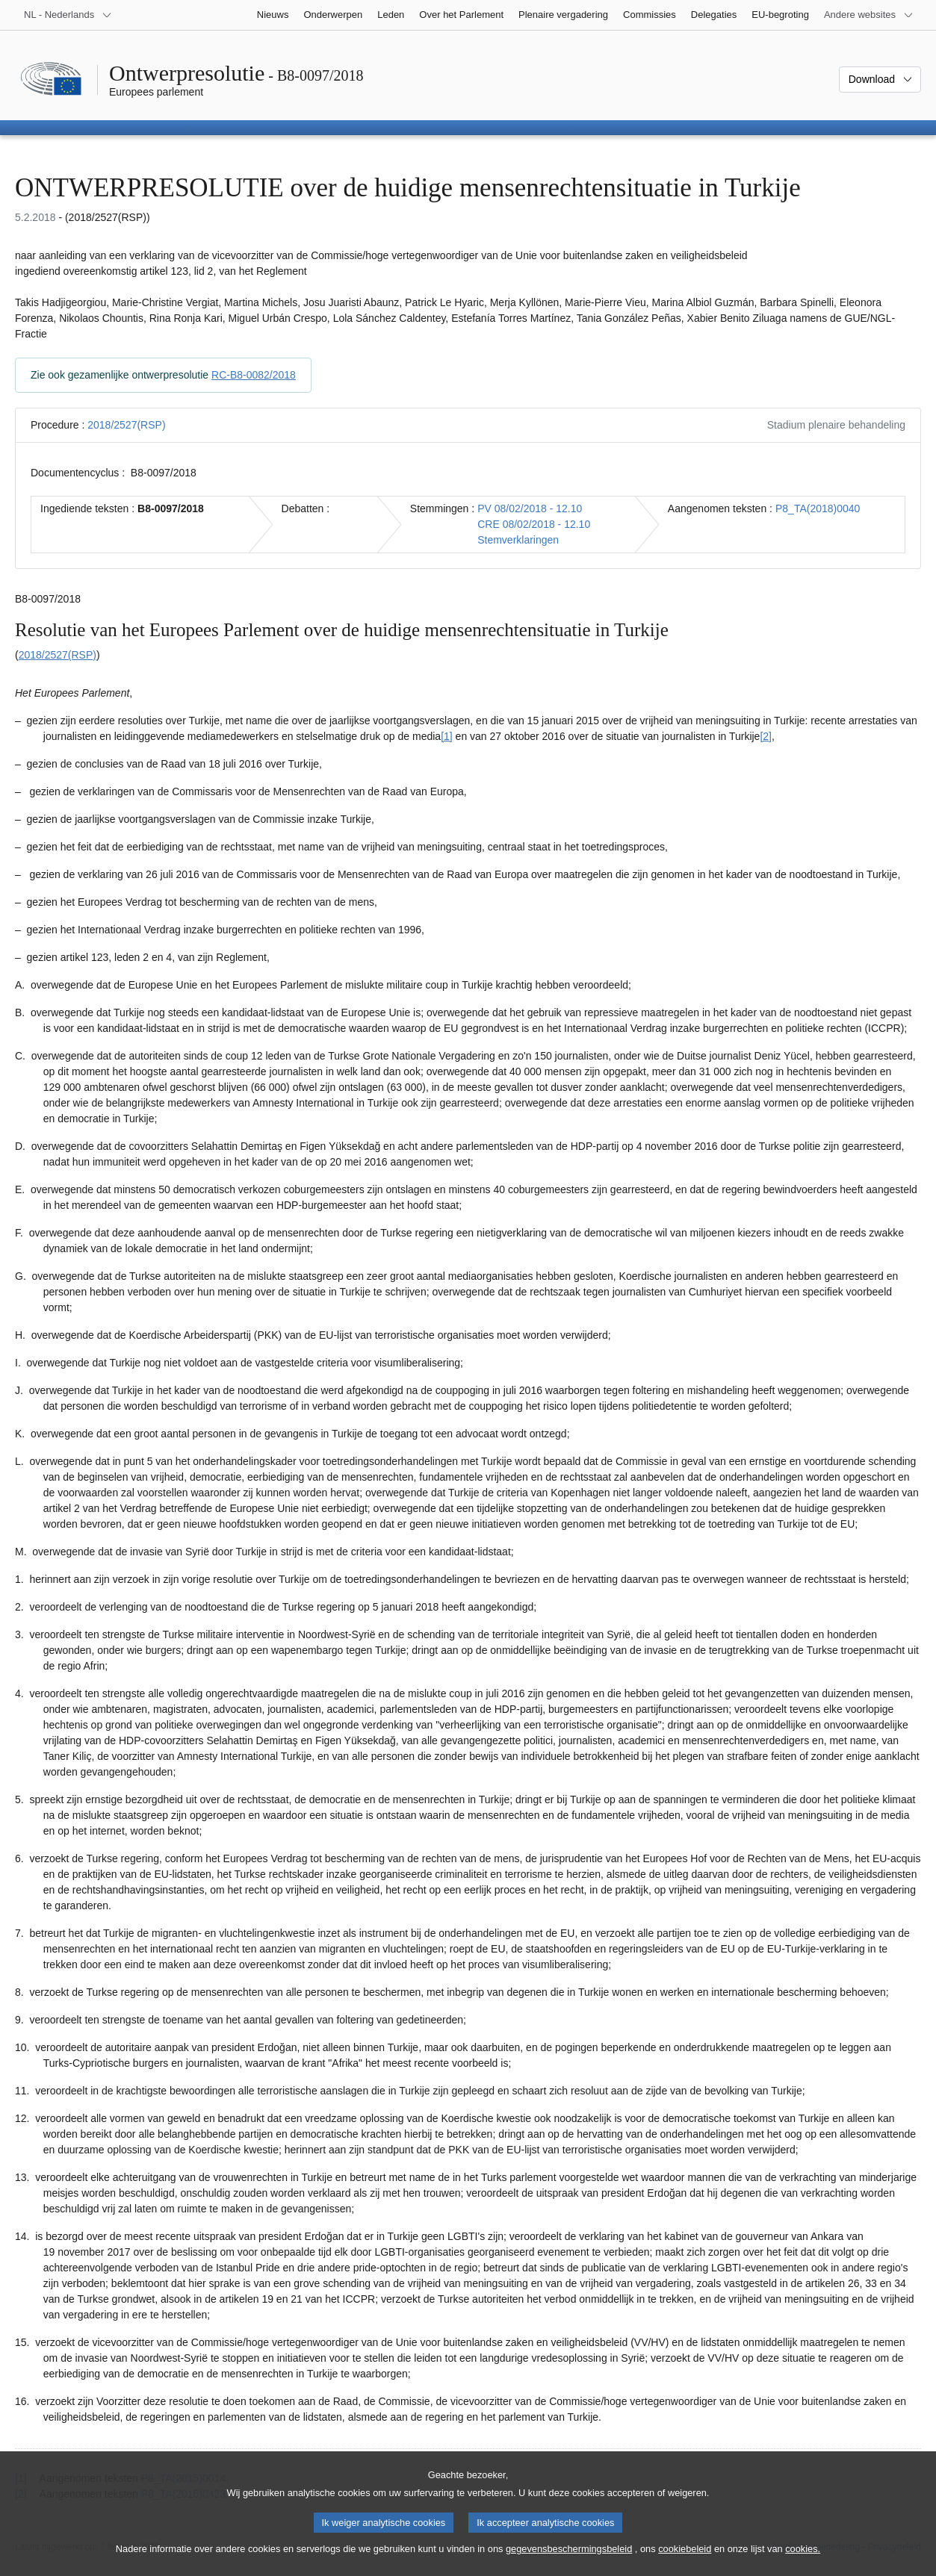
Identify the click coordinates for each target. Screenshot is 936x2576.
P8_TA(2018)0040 (817, 508)
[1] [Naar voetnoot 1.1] (447, 736)
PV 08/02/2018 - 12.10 (529, 508)
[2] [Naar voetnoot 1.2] (766, 736)
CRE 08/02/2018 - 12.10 (533, 524)
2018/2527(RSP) (126, 425)
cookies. (802, 2560)
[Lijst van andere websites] (868, 15)
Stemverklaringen (518, 540)
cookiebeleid (684, 2560)
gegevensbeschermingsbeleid (569, 2560)
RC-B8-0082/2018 (253, 375)
